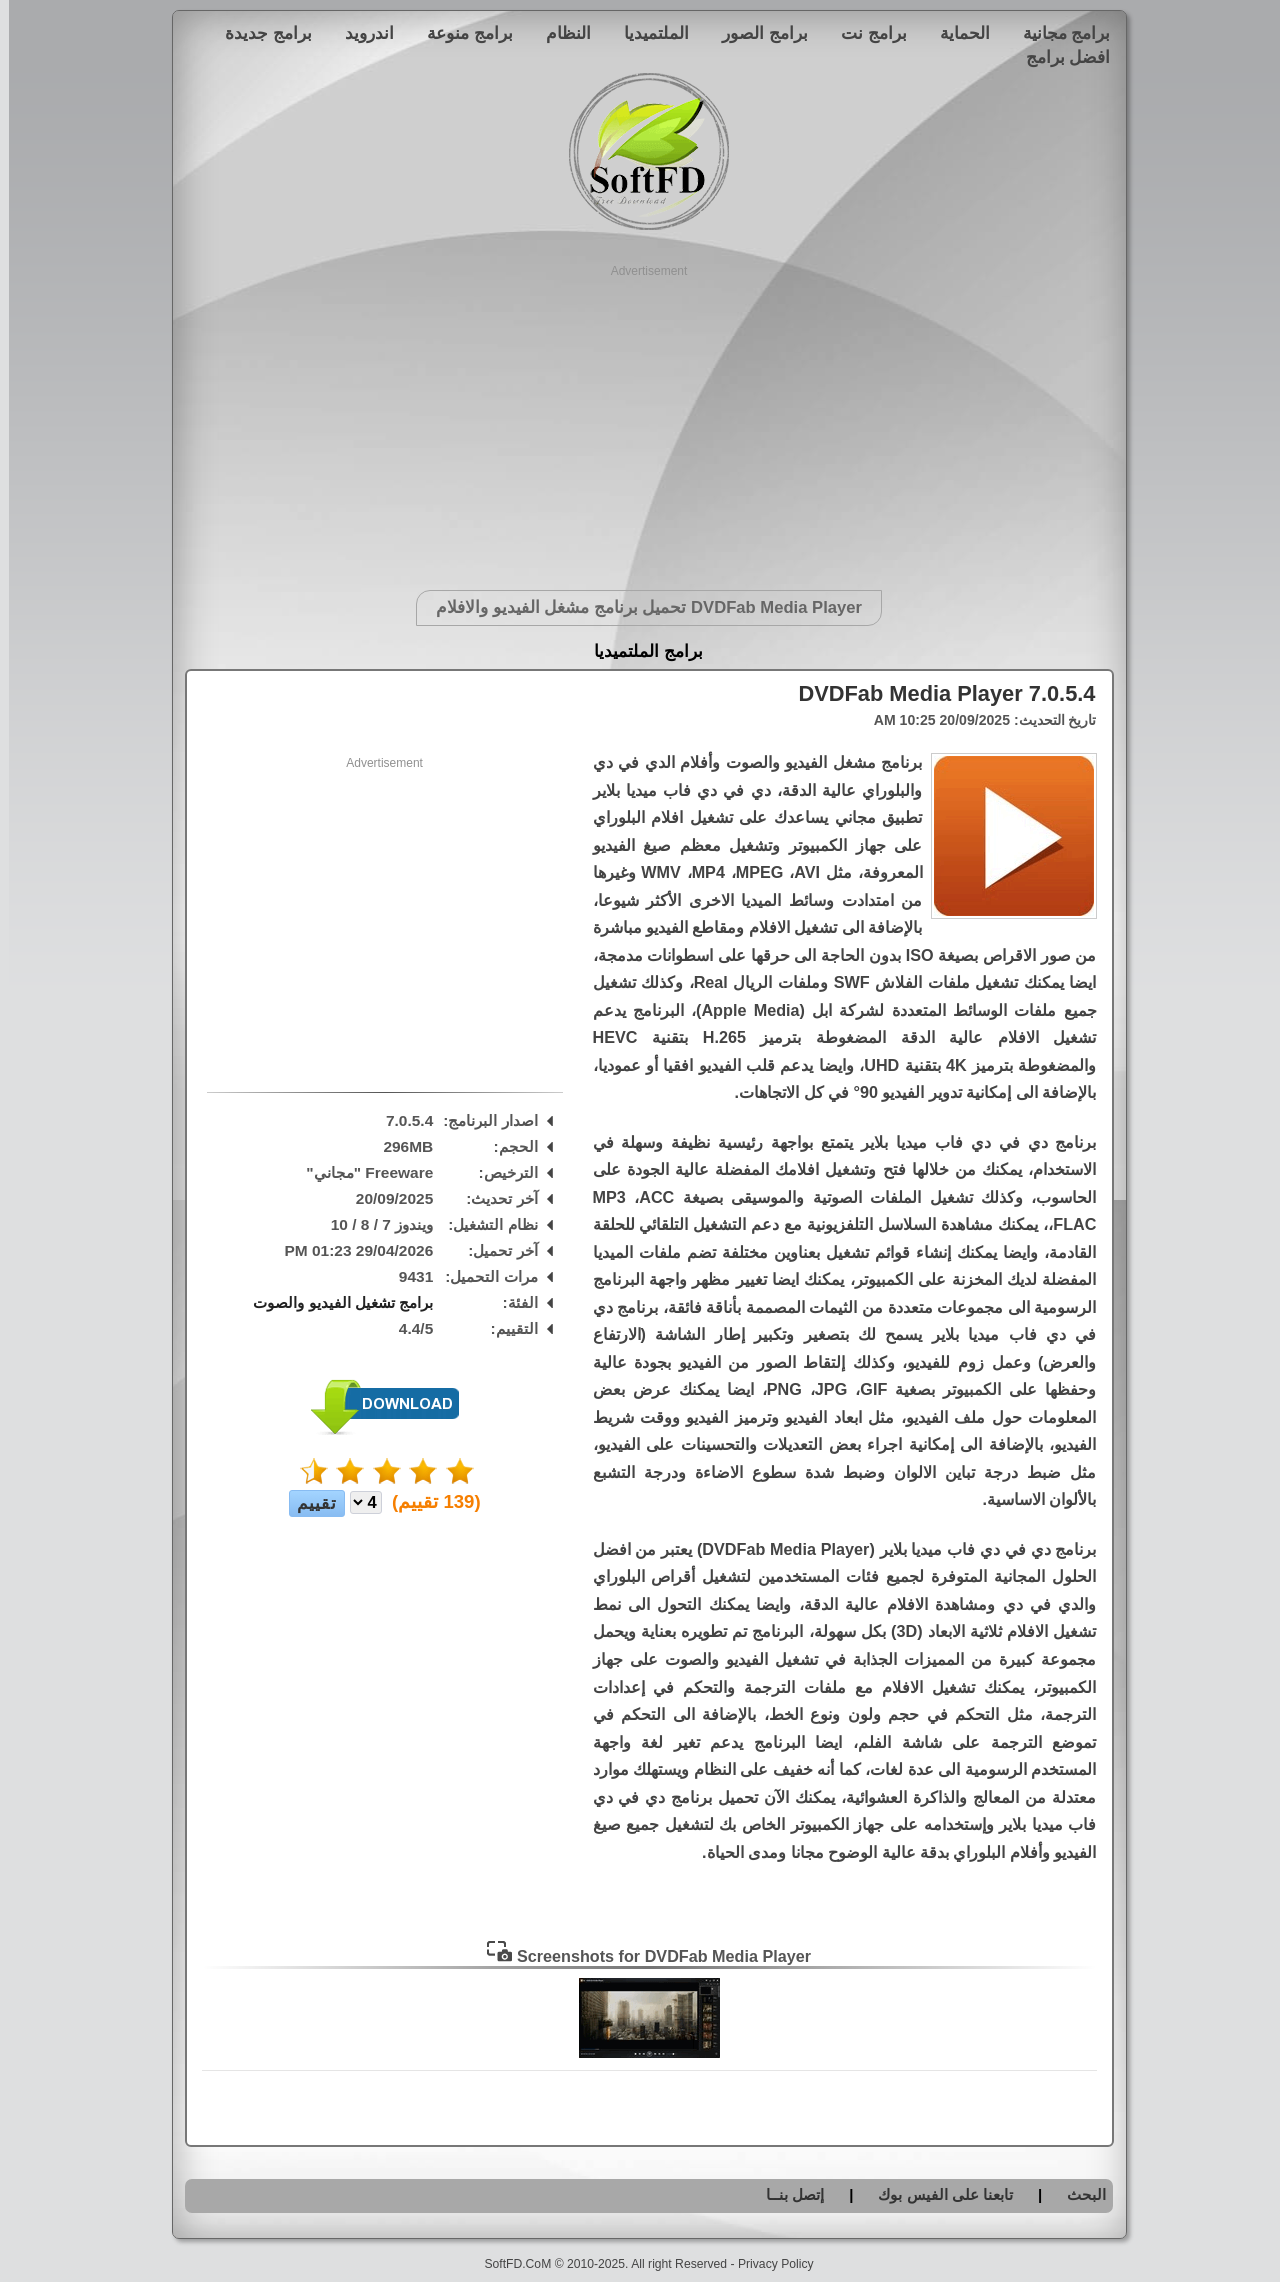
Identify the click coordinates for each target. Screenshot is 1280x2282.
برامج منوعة (461, 33)
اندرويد (360, 33)
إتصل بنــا (786, 2194)
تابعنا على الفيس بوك (936, 2194)
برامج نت (865, 33)
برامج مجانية (1058, 33)
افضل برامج (1059, 57)
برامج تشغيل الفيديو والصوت (334, 1302)
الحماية (956, 33)
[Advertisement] (640, 420)
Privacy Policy (767, 2264)
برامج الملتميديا (639, 651)
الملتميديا (647, 33)
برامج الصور (756, 33)
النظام (559, 33)
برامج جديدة (259, 33)
